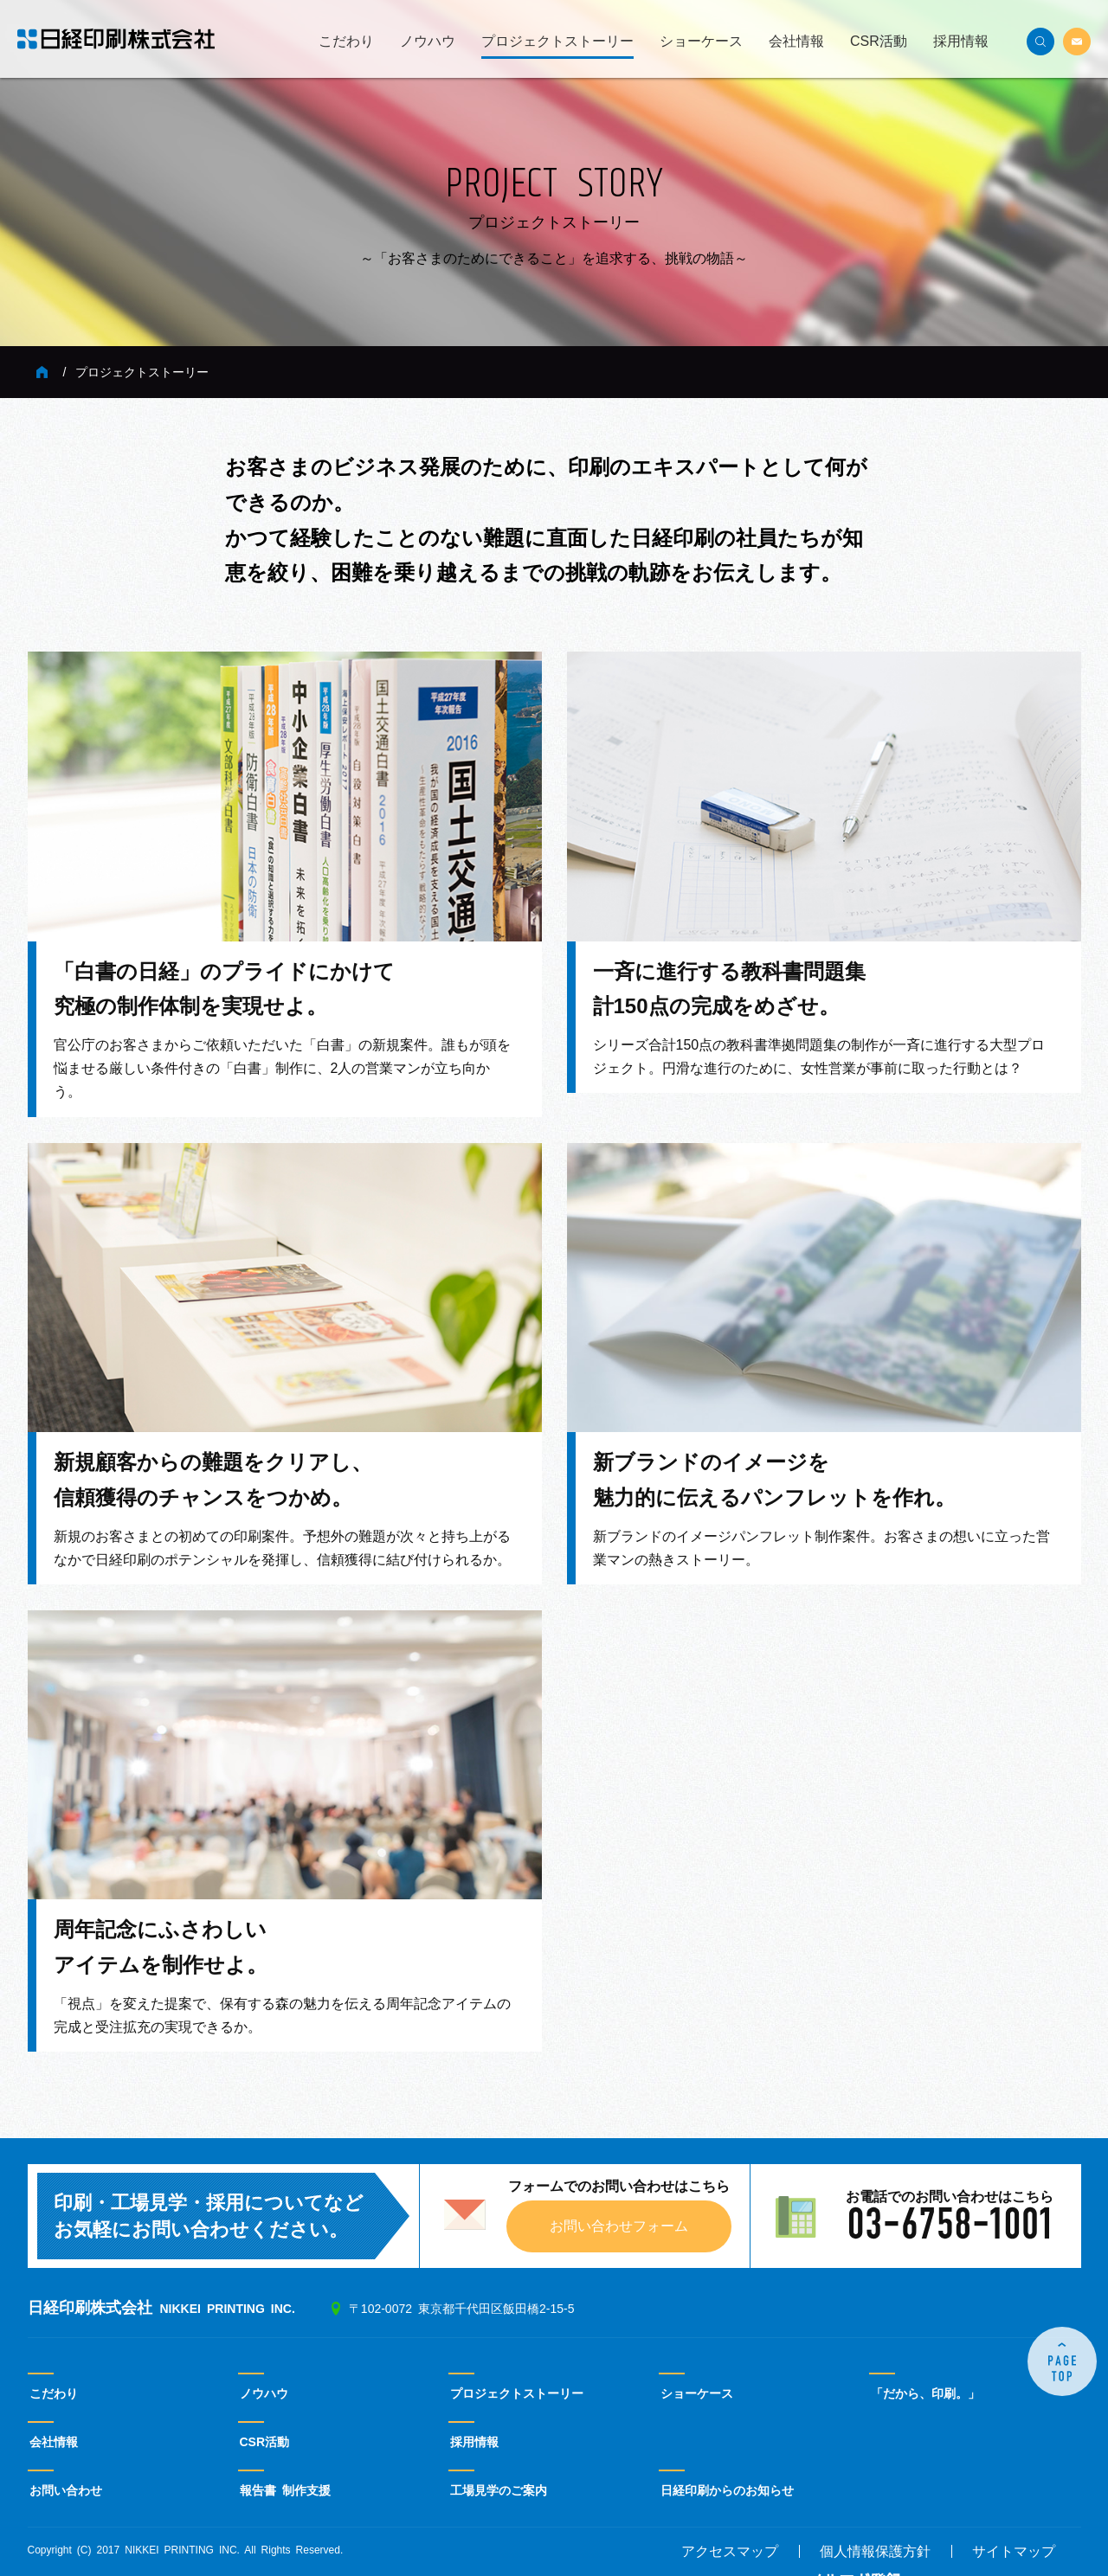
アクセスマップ (729, 2552)
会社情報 (796, 41)
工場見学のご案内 (498, 2489)
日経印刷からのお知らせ (727, 2489)
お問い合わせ (65, 2489)
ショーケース (701, 41)
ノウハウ (427, 41)
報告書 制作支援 (285, 2489)
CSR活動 (878, 41)
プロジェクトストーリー (557, 41)
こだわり (346, 41)
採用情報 (961, 41)
